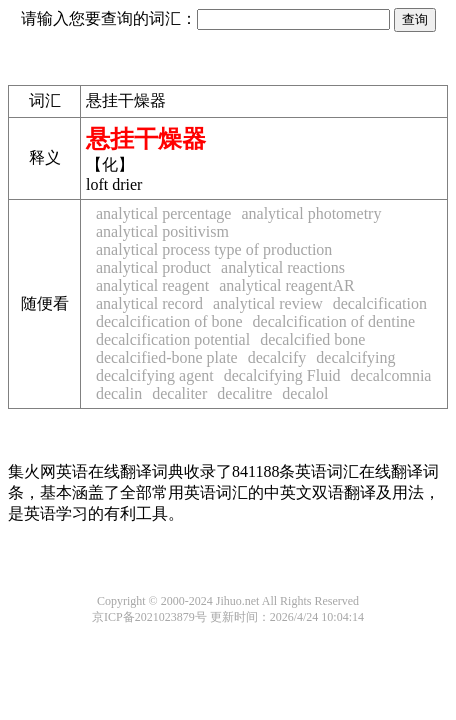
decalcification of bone (169, 321)
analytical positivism (162, 231)
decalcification (380, 303)
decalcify (277, 357)
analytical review (268, 303)
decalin (119, 393)
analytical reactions (283, 267)
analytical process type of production (214, 249)
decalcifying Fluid (282, 375)
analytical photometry (311, 213)
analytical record (149, 303)
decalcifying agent (155, 375)
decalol (305, 393)
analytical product (153, 267)
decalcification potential (173, 339)
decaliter (179, 393)
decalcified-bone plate (167, 357)
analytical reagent (152, 285)
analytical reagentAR (287, 285)
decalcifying (355, 357)
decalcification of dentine (334, 321)
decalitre (244, 393)
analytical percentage (163, 213)
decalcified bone (312, 339)
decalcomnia (391, 375)
